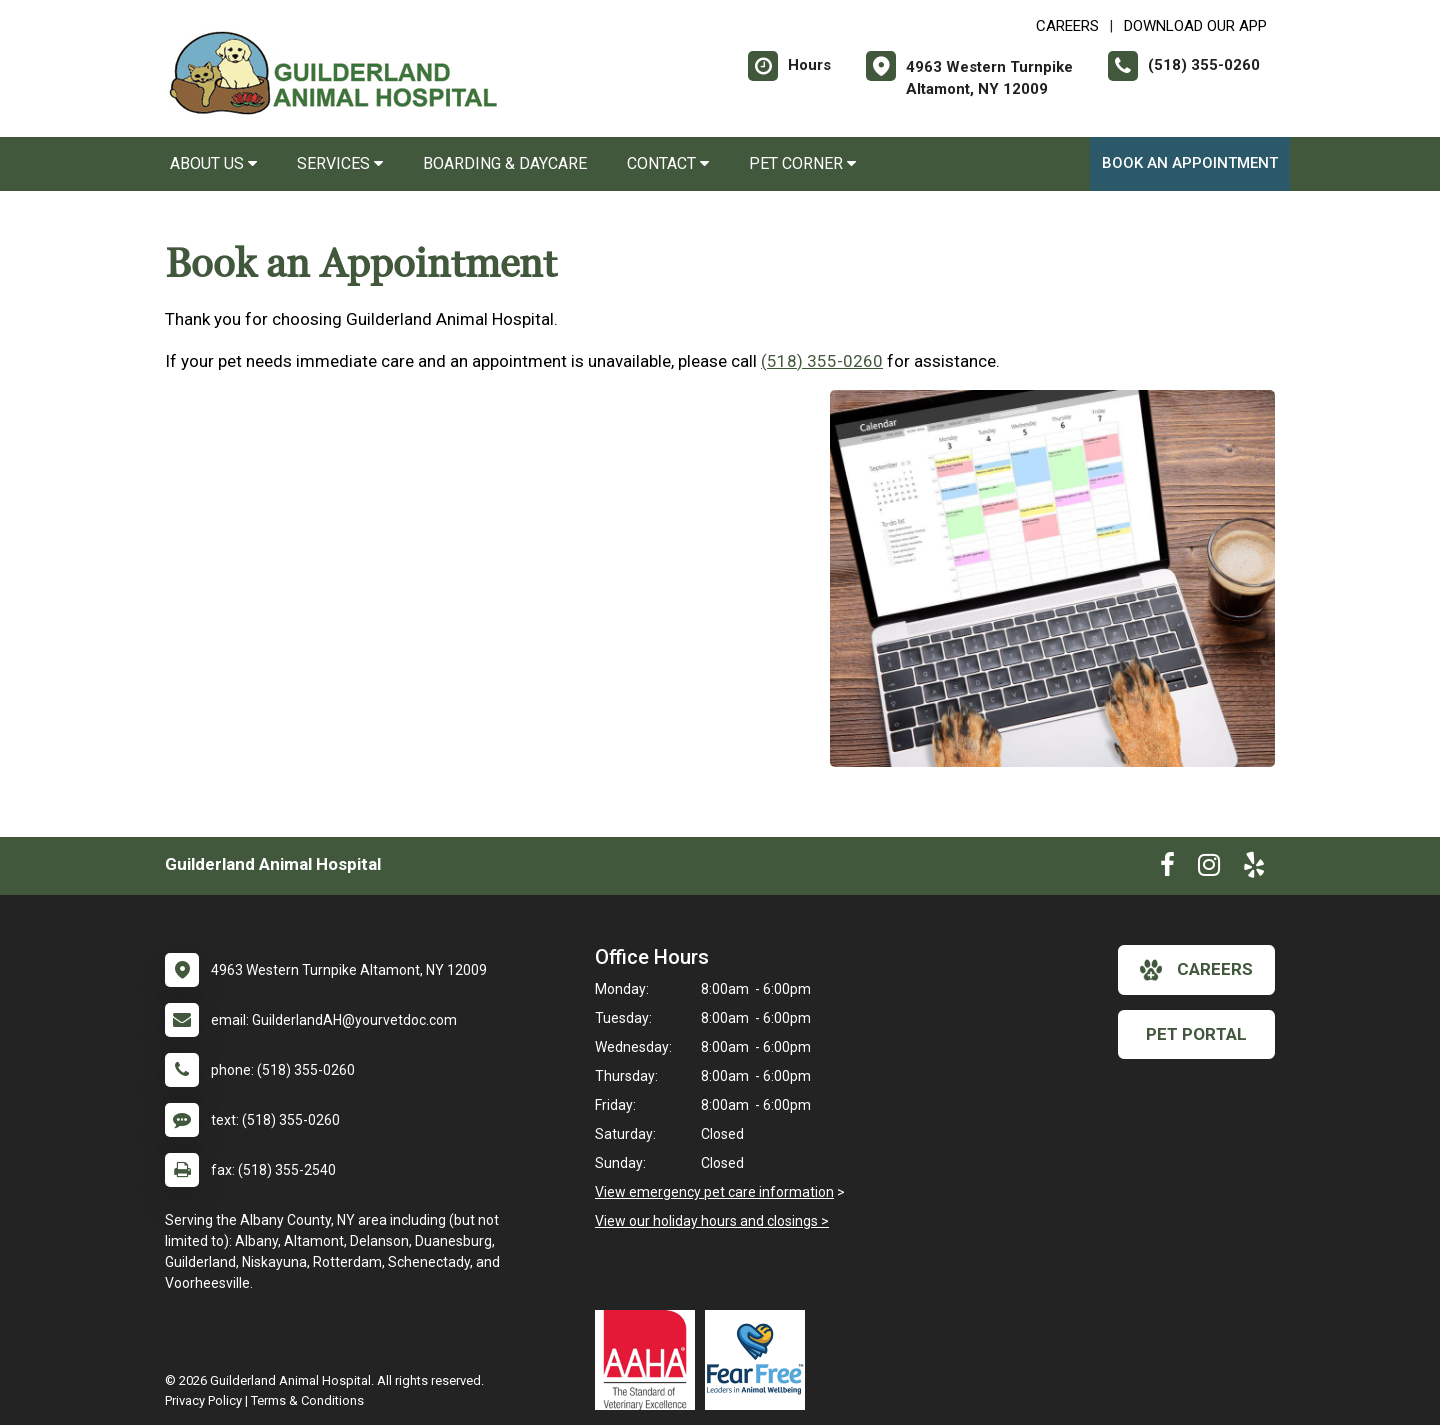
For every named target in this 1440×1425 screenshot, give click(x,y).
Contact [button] (668, 163)
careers (1196, 970)
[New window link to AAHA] (650, 1360)
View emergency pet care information (714, 1192)
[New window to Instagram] (1209, 869)
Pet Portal (1196, 1034)
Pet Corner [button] (802, 163)
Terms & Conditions (307, 1400)
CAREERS (1067, 26)
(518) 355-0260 (822, 361)
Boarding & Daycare (505, 163)
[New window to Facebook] (1167, 869)
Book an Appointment (1190, 163)
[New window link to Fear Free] (760, 1360)
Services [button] (340, 163)
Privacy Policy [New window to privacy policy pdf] (203, 1400)
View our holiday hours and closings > (712, 1221)
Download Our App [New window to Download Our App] (1195, 26)
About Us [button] (213, 163)
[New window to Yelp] (1254, 869)
